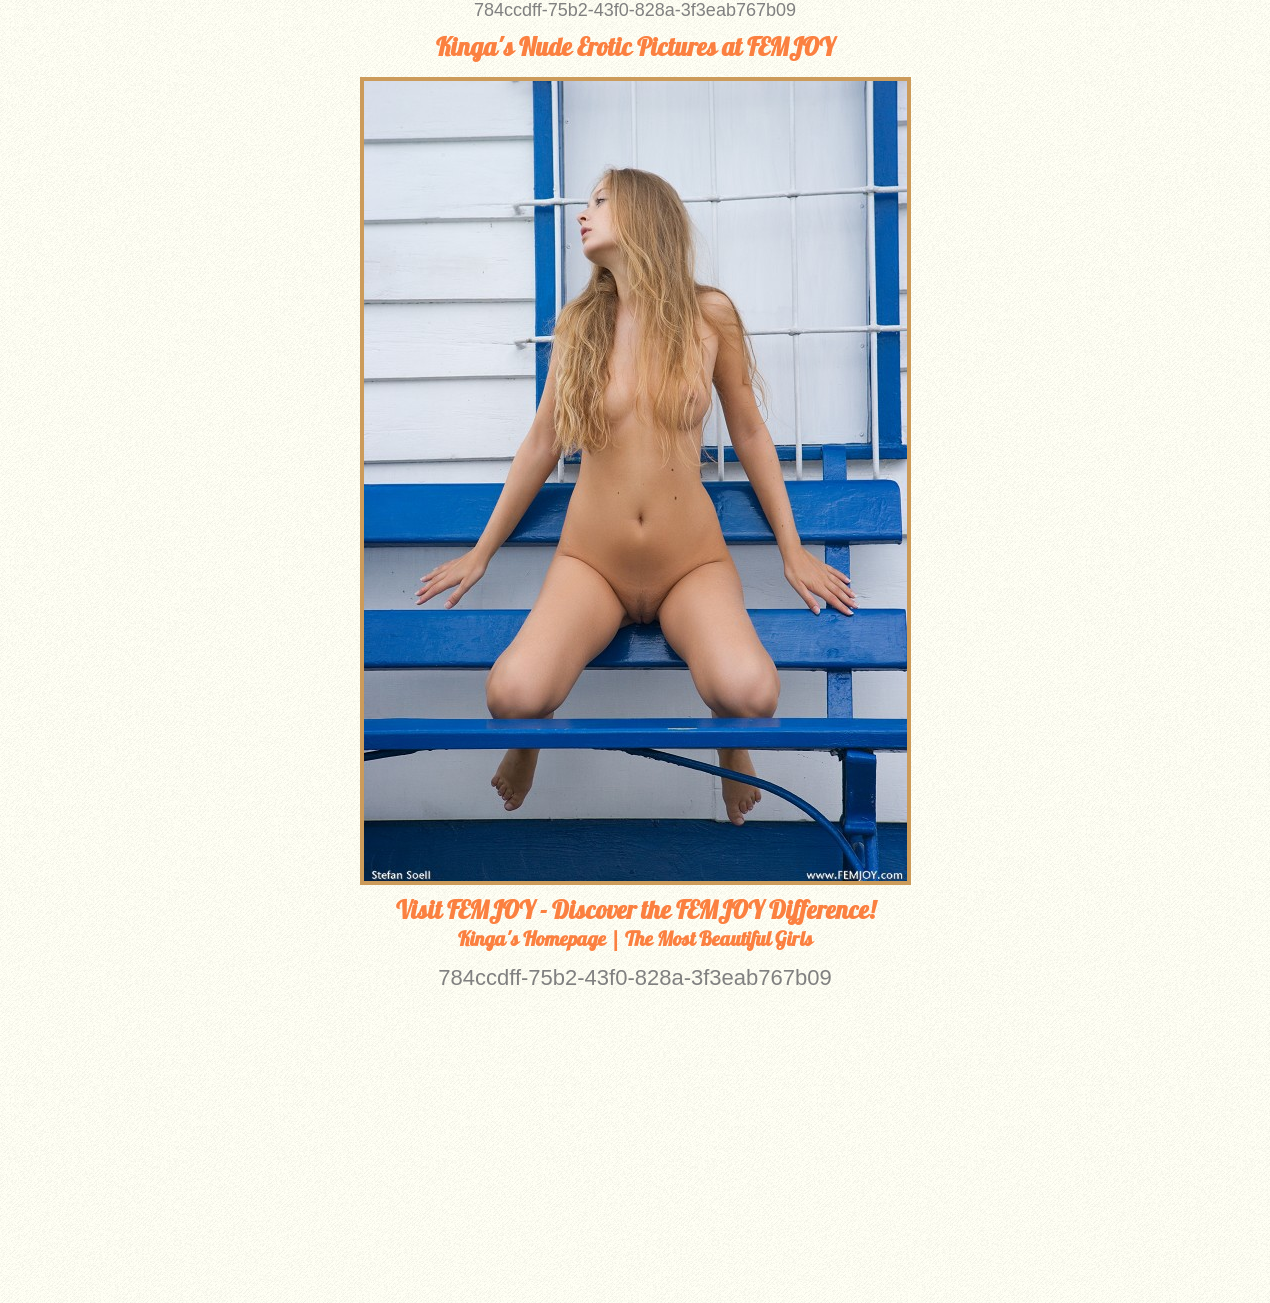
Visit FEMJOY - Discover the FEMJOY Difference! (635, 910)
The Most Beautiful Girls (719, 938)
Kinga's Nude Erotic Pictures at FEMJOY (635, 47)
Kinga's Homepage (532, 938)
